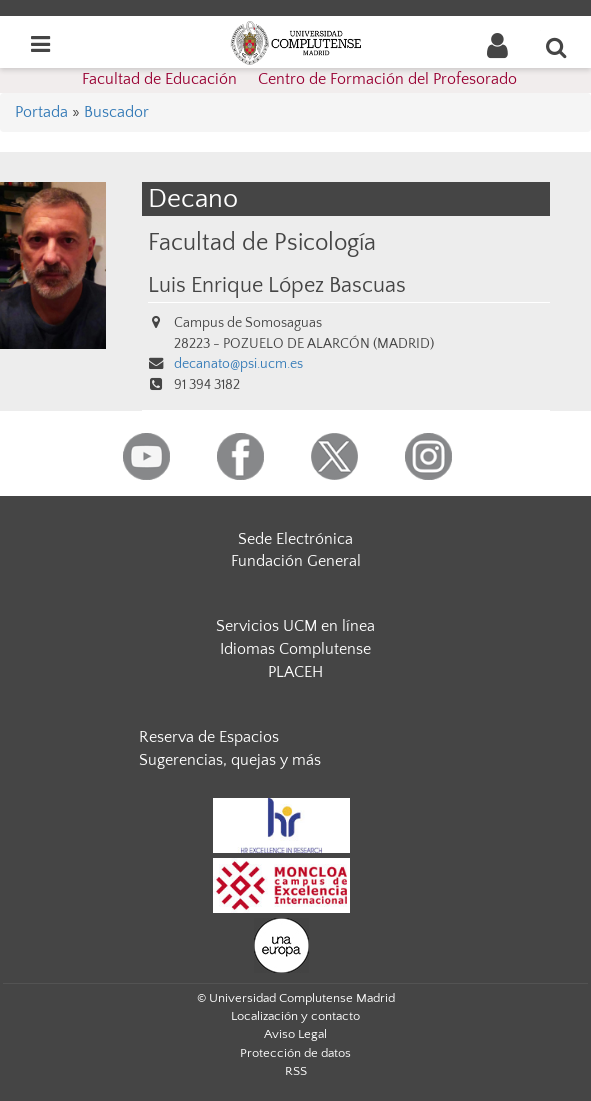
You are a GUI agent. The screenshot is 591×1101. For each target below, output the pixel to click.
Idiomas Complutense (295, 649)
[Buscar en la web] (557, 47)
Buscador (116, 112)
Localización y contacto (295, 1016)
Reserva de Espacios (209, 737)
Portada (41, 112)
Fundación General (296, 561)
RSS (296, 1071)
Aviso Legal (295, 1034)
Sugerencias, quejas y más (230, 760)
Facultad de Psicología (262, 242)
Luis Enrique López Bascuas (277, 286)
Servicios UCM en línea (295, 626)
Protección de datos (295, 1053)
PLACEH (295, 672)
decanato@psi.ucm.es (238, 364)
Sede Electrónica (295, 539)
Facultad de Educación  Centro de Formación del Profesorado (299, 79)
